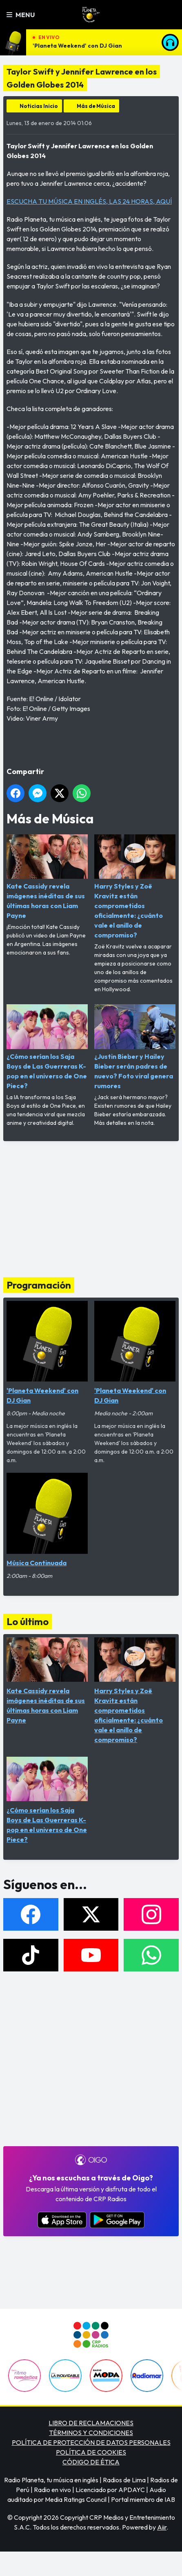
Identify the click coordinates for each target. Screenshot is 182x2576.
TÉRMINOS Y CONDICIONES (91, 2433)
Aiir (161, 2527)
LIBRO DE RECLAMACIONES (91, 2423)
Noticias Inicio (39, 106)
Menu (21, 15)
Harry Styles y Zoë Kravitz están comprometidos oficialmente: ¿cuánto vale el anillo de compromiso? (134, 886)
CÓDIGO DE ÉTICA (91, 2462)
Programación (39, 1285)
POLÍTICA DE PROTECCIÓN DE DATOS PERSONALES (91, 2442)
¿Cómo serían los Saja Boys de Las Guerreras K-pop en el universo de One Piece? (47, 1046)
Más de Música (96, 106)
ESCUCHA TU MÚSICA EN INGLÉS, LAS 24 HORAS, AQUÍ (89, 201)
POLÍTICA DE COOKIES (91, 2452)
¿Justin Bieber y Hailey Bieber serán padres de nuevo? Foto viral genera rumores (134, 1046)
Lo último (28, 1621)
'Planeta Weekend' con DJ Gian (77, 45)
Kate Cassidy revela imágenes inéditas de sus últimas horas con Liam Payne (47, 877)
